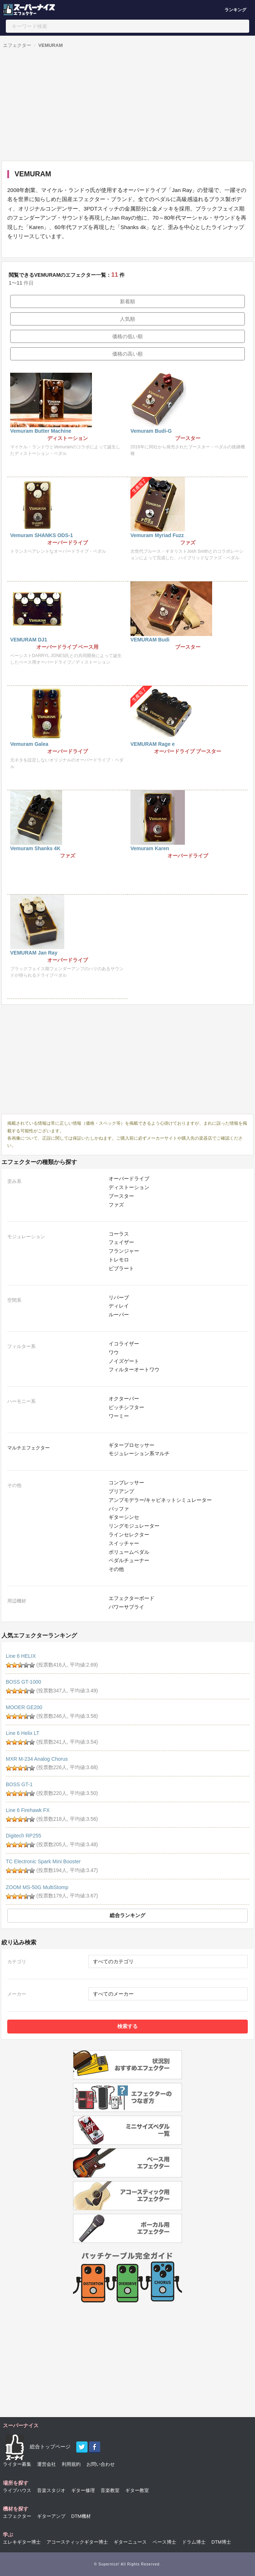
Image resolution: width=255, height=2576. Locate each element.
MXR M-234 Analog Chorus (37, 1759)
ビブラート (121, 1268)
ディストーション (129, 1187)
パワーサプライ (126, 1607)
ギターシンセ (124, 1517)
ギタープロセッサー (131, 1445)
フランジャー (124, 1251)
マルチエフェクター (28, 1448)
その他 (116, 1569)
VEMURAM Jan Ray (33, 953)
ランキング (235, 9)
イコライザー (124, 1344)
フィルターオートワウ (134, 1369)
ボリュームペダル (129, 1552)
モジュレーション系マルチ (139, 1453)
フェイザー (121, 1242)
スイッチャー (124, 1543)
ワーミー (119, 1416)
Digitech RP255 (23, 1836)
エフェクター (17, 45)
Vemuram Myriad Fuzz (157, 535)
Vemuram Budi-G (151, 431)
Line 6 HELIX (21, 1656)
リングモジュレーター (134, 1526)
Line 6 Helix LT (22, 1733)
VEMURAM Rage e (152, 744)
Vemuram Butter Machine (40, 431)
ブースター (121, 1196)
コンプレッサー (126, 1482)
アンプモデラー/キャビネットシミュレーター (160, 1500)
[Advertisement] (125, 106)
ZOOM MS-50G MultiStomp (37, 1887)
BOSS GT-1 (19, 1784)
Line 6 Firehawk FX (28, 1810)
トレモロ (119, 1260)
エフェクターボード (131, 1598)
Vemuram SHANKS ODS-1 (41, 535)
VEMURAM (51, 45)
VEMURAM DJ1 (28, 640)
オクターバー (124, 1398)
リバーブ (119, 1297)
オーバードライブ (129, 1178)
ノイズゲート (124, 1361)
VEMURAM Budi (149, 640)
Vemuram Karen (149, 848)
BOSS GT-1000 (23, 1682)
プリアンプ (121, 1491)
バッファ (119, 1509)
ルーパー (119, 1314)
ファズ (116, 1205)
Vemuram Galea (29, 744)
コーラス (119, 1234)
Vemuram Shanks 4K (35, 848)
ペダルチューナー (129, 1560)
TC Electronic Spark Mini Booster (43, 1861)
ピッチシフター (126, 1407)
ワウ (114, 1352)
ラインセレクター (129, 1534)
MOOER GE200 (24, 1707)
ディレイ (119, 1306)
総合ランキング (127, 1915)
